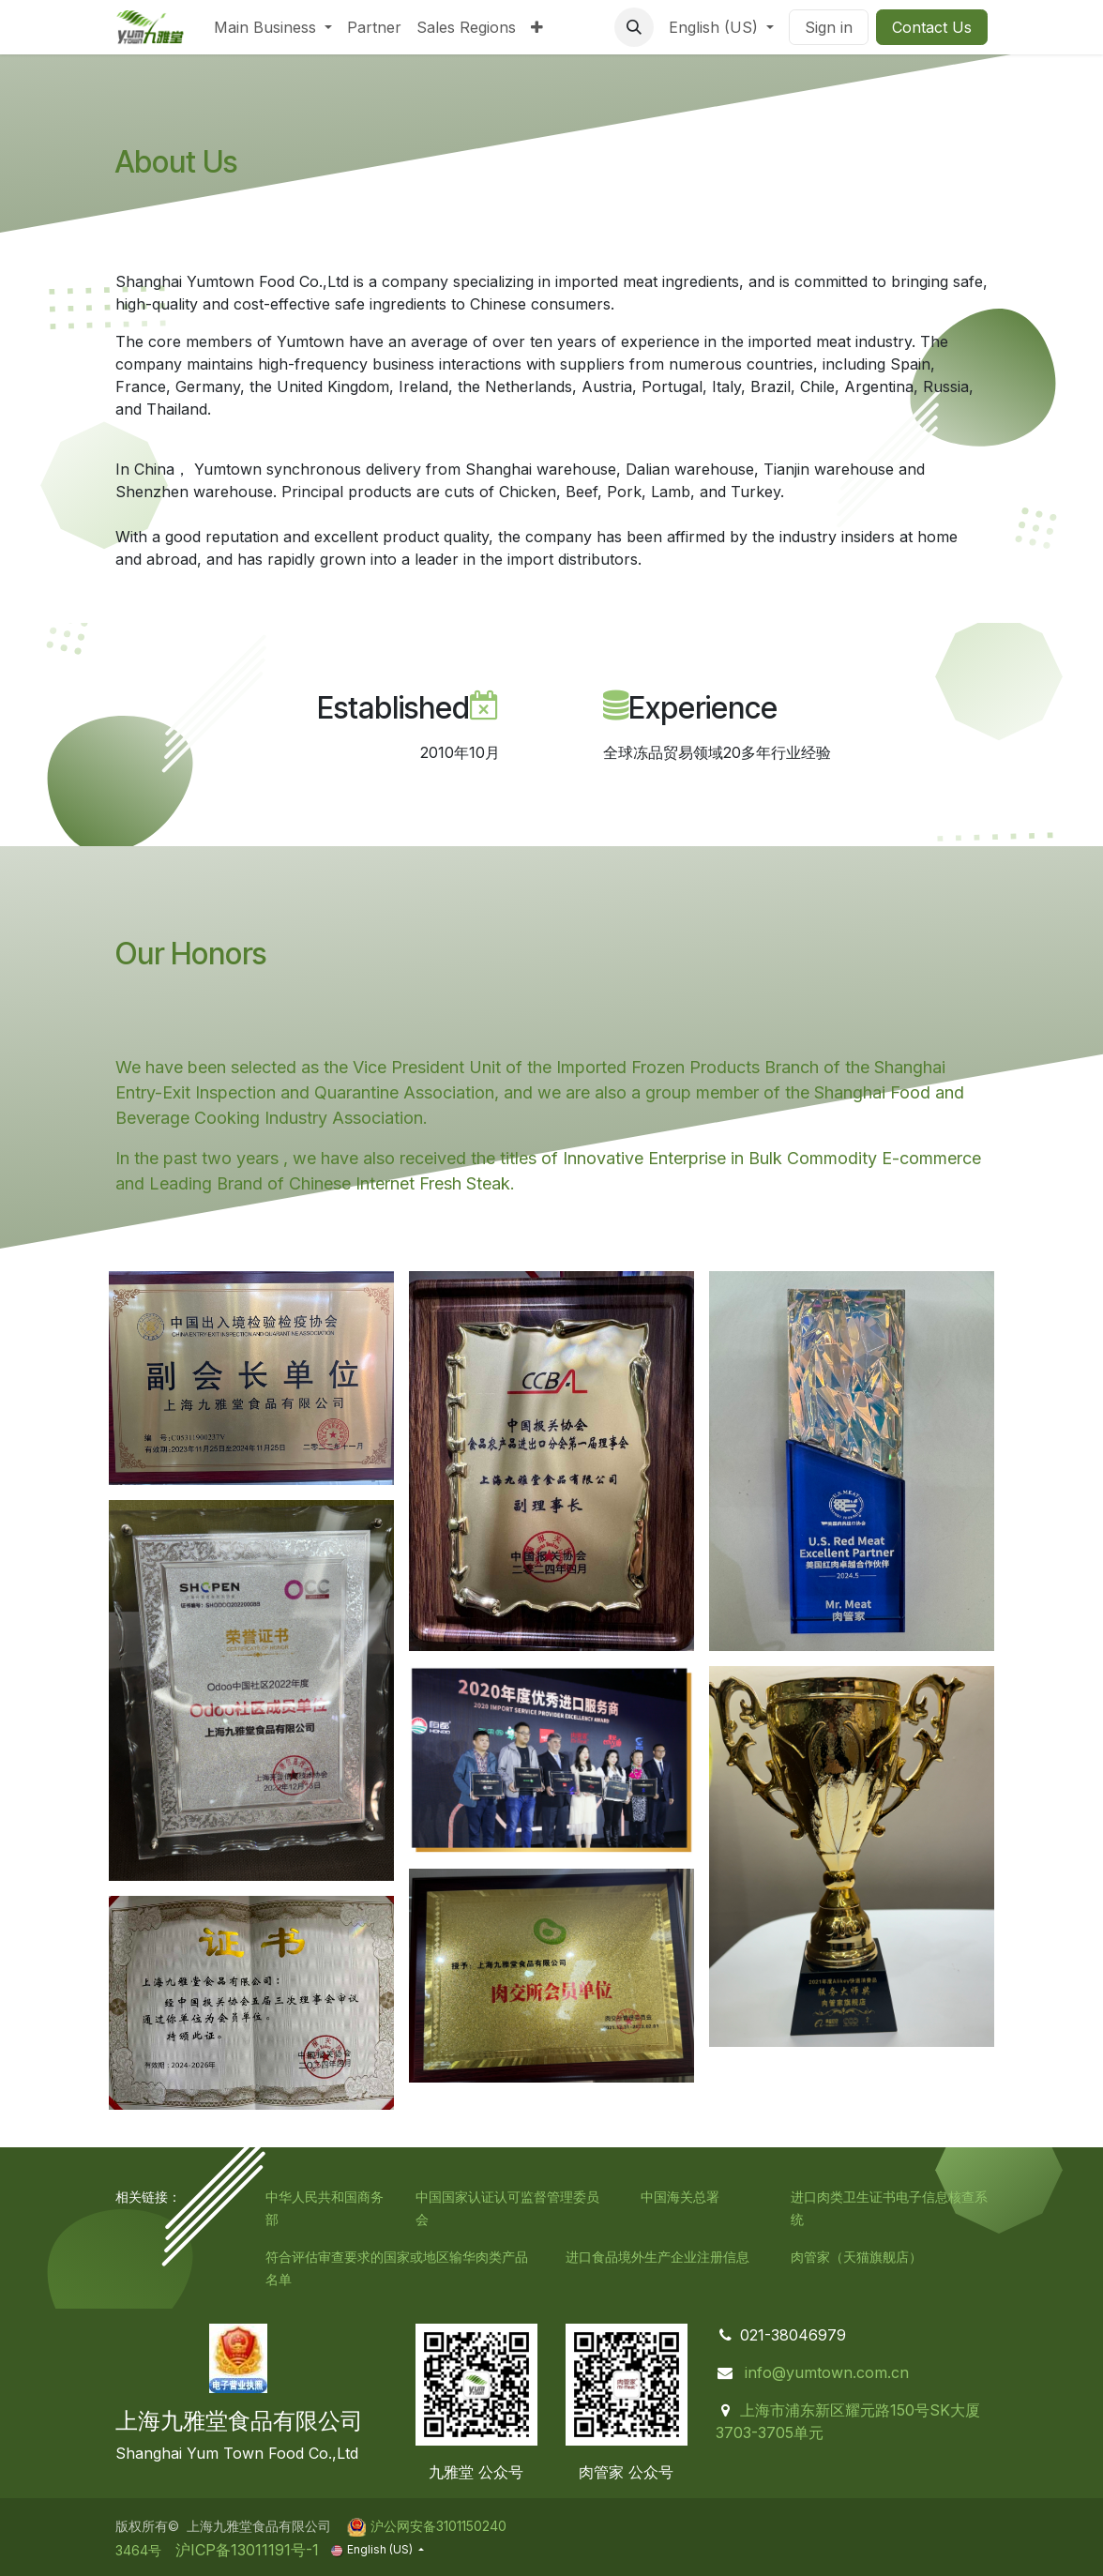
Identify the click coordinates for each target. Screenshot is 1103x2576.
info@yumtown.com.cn (827, 2372)
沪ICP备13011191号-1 (245, 2549)
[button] (634, 27)
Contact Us (932, 27)
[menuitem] (273, 27)
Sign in (829, 27)
